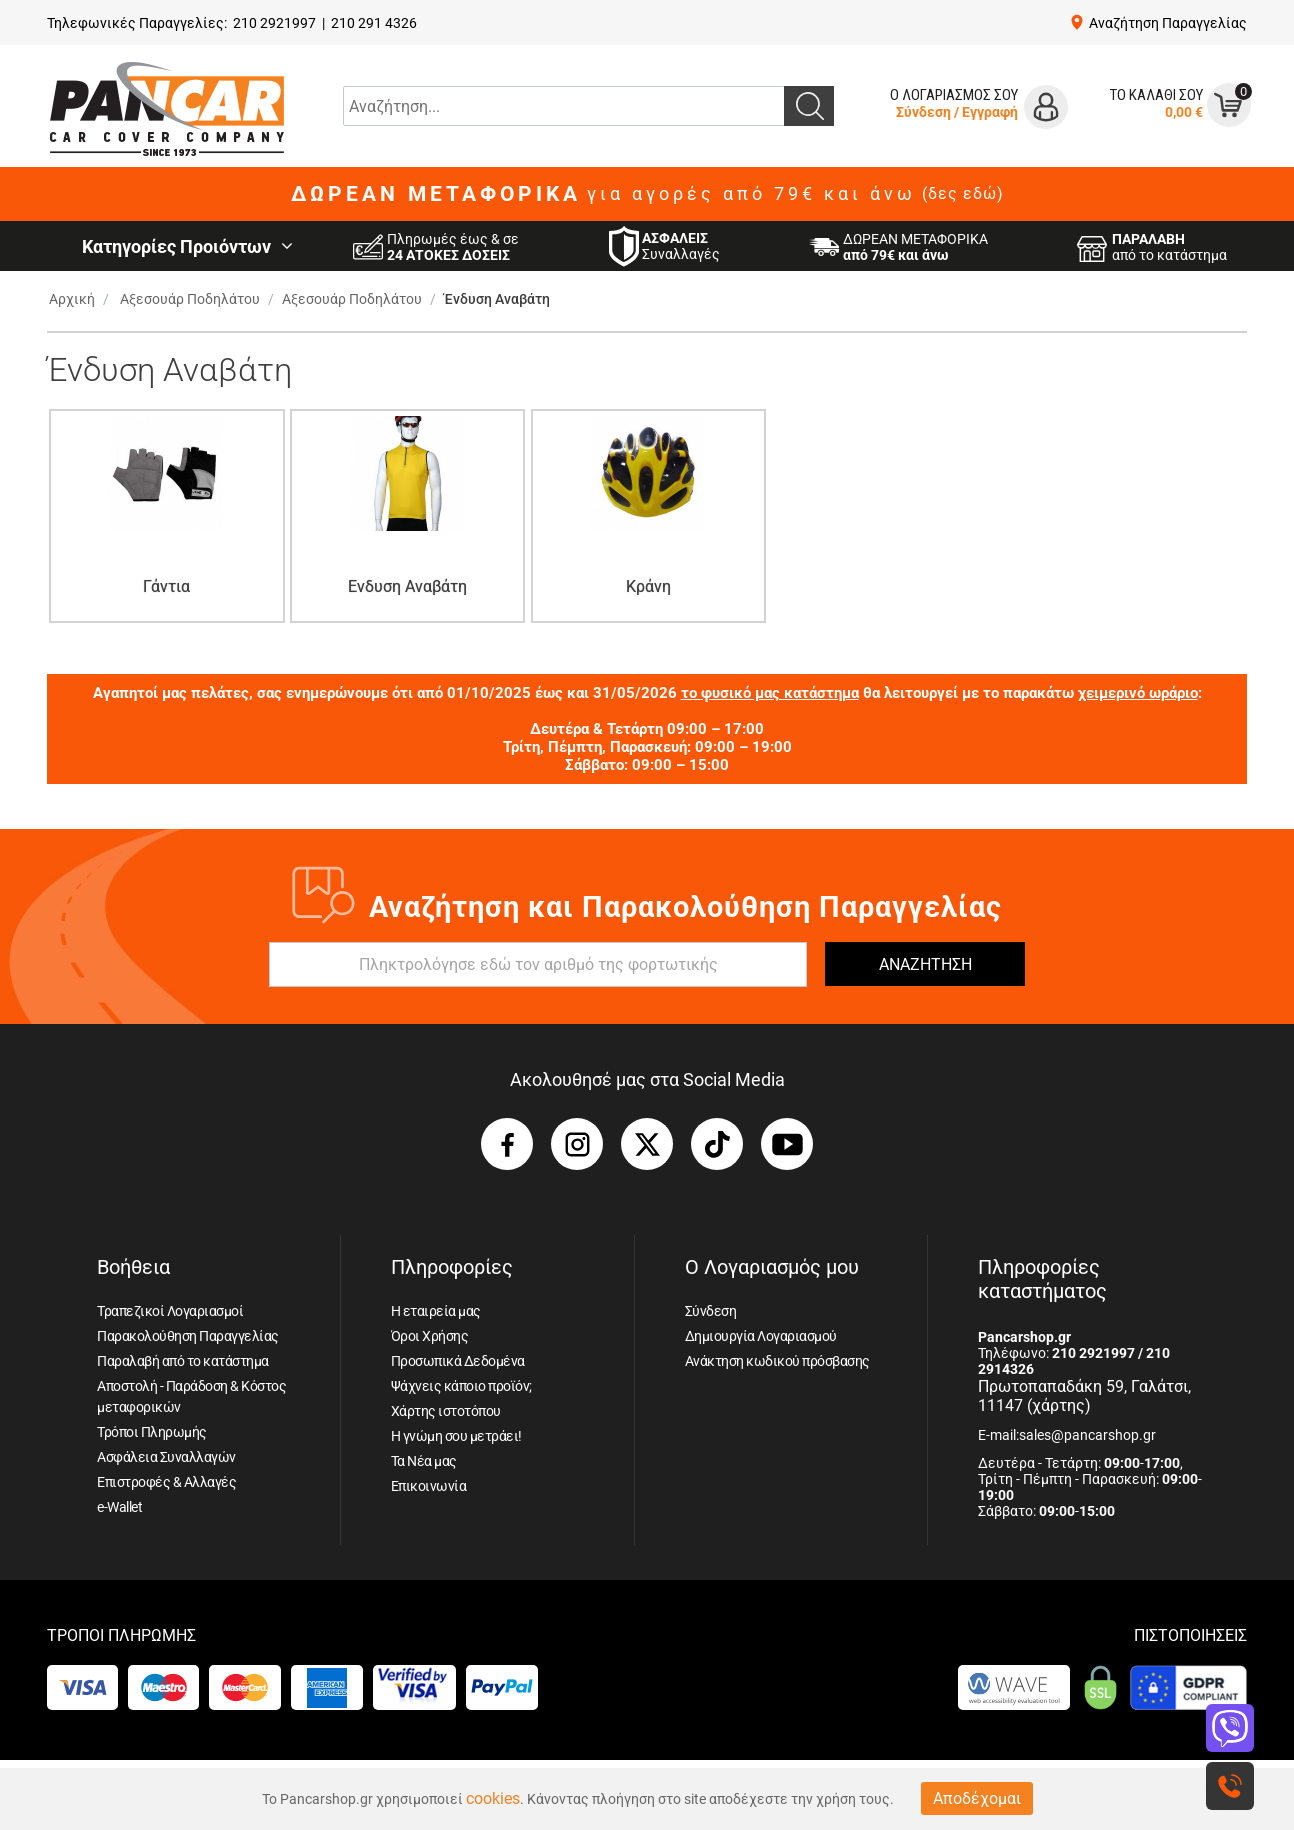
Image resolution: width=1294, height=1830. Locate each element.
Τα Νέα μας (424, 1461)
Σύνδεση (923, 112)
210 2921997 (274, 23)
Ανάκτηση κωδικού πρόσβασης (777, 1361)
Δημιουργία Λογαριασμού (761, 1336)
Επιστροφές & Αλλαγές (166, 1482)
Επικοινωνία (429, 1486)
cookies (493, 1798)
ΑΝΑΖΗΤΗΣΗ (925, 964)
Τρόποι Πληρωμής (152, 1432)
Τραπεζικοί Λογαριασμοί (170, 1311)
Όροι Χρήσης (430, 1336)
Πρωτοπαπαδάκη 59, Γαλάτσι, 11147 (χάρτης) (1084, 1396)
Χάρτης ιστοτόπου (446, 1411)
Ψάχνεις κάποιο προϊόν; (461, 1386)
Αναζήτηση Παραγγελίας (1168, 23)
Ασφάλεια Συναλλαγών (166, 1457)
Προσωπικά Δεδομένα (458, 1361)
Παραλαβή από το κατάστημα (183, 1361)
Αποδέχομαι (977, 1798)
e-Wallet (119, 1507)
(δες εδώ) (963, 194)
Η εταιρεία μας (436, 1311)
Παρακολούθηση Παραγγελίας (188, 1336)
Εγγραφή (990, 112)
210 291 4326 (374, 23)
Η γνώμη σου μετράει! (456, 1436)
